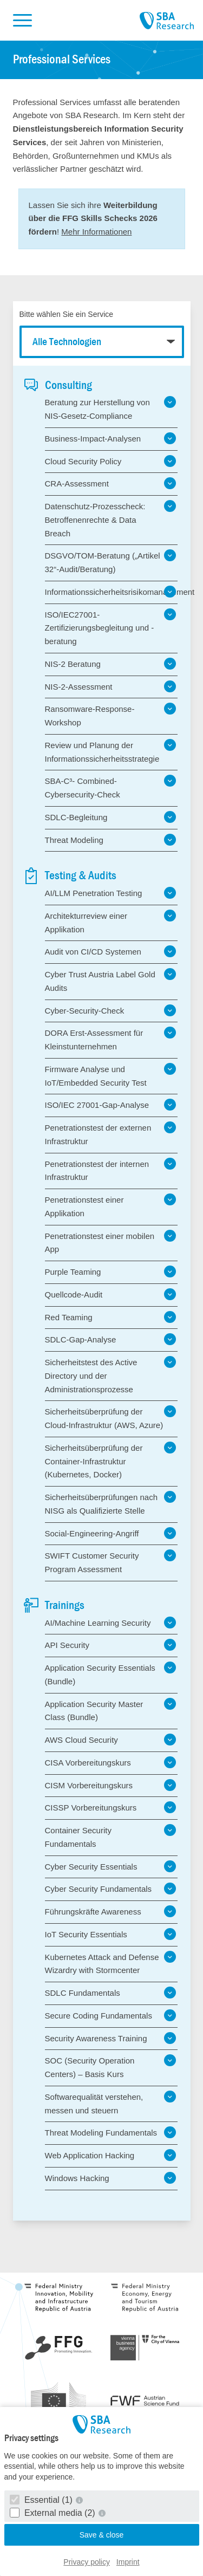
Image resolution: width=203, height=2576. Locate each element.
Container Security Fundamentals (110, 1836)
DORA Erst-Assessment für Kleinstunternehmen (110, 1039)
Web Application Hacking (110, 2155)
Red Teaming (110, 1317)
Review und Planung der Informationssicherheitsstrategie (110, 751)
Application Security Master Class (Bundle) (110, 1710)
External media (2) (54, 2512)
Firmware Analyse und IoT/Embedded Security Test (110, 1075)
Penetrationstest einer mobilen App (110, 1242)
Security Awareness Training (110, 2038)
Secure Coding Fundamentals (110, 2015)
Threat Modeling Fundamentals (110, 2132)
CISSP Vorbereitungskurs (110, 1807)
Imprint (128, 2562)
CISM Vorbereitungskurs (110, 1785)
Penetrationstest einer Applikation (110, 1205)
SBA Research (167, 21)
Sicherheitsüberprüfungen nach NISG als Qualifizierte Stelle (110, 1503)
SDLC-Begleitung (110, 817)
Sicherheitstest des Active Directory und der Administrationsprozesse (110, 1375)
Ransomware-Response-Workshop (110, 715)
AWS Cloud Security (110, 1740)
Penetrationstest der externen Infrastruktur (110, 1133)
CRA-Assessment (110, 483)
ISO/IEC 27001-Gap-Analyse (110, 1105)
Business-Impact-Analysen (110, 438)
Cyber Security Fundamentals (110, 1888)
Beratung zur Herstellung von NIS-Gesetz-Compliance (110, 408)
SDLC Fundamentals (110, 1992)
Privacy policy (86, 2562)
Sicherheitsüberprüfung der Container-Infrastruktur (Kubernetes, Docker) (110, 1461)
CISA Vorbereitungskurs (110, 1762)
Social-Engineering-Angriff (110, 1533)
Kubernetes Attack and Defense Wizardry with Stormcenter (110, 1963)
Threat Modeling (110, 840)
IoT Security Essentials (110, 1934)
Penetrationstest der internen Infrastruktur (110, 1170)
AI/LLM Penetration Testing (110, 893)
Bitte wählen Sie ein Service (66, 314)
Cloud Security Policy (110, 461)
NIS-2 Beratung (110, 664)
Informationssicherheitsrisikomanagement (111, 592)
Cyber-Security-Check (110, 1010)
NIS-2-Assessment (110, 686)
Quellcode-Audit (110, 1294)
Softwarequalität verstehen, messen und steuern (110, 2103)
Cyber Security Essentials (110, 1866)
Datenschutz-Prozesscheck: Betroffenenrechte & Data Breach (110, 519)
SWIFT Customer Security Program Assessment (110, 1561)
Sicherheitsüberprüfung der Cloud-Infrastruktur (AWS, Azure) (110, 1417)
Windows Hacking (110, 2178)
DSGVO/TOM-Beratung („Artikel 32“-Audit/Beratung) (110, 561)
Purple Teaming (110, 1271)
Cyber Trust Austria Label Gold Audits (110, 980)
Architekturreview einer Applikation (110, 922)
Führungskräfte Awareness (110, 1911)
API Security (110, 1645)
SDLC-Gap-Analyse (110, 1339)
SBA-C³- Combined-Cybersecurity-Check (110, 787)
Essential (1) (42, 2499)
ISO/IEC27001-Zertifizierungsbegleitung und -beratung (110, 627)
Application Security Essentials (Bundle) (110, 1674)
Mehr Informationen (96, 231)
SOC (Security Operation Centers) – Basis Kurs (110, 2066)
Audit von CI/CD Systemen (110, 951)
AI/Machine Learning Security (110, 1622)
